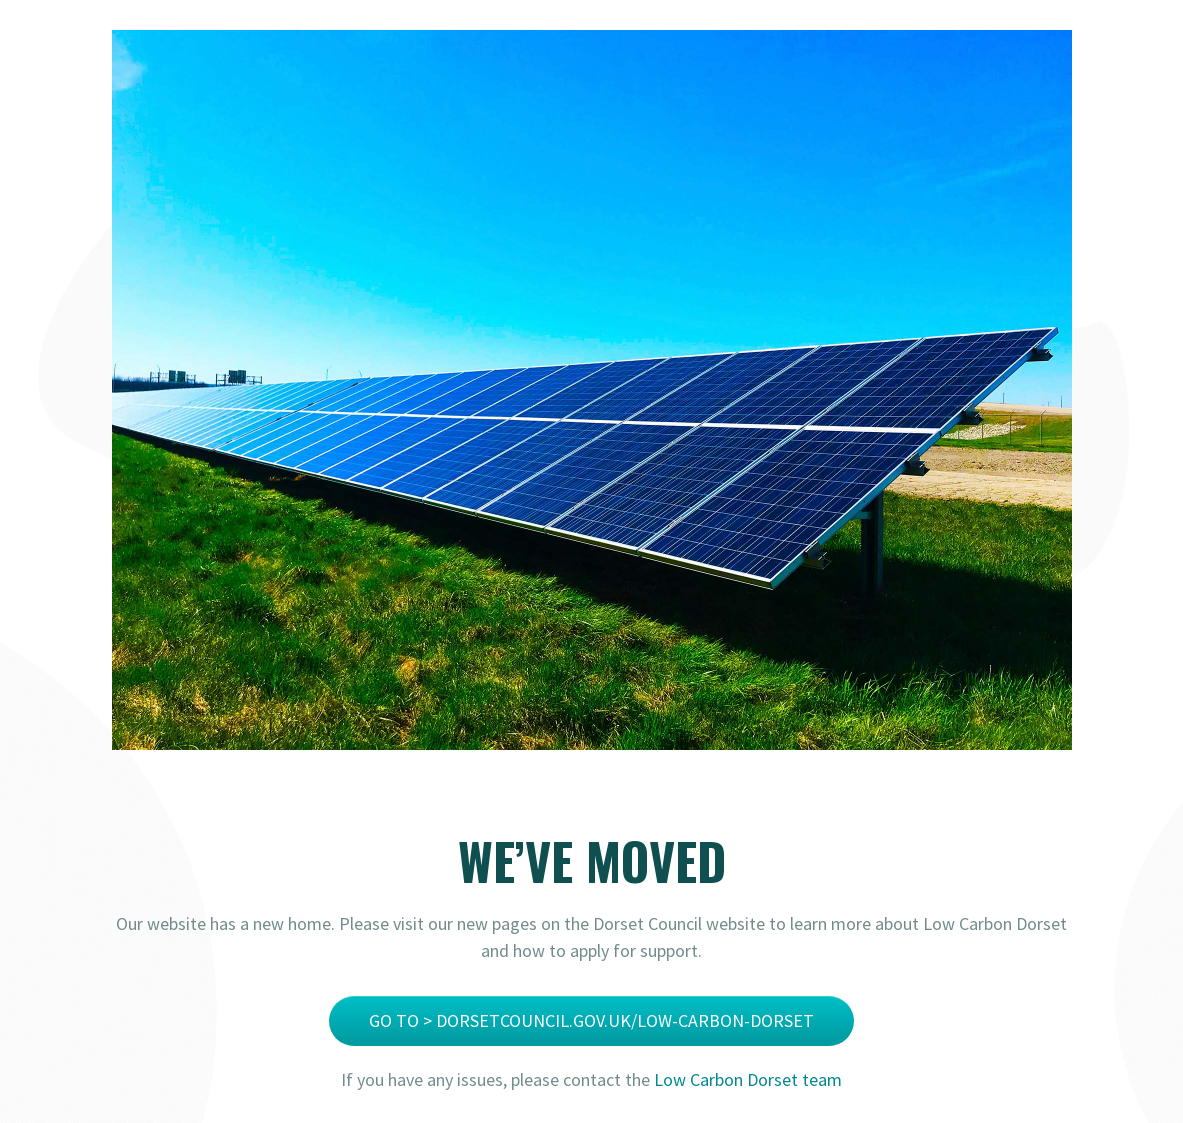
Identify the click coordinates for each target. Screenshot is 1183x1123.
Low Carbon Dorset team (748, 1079)
